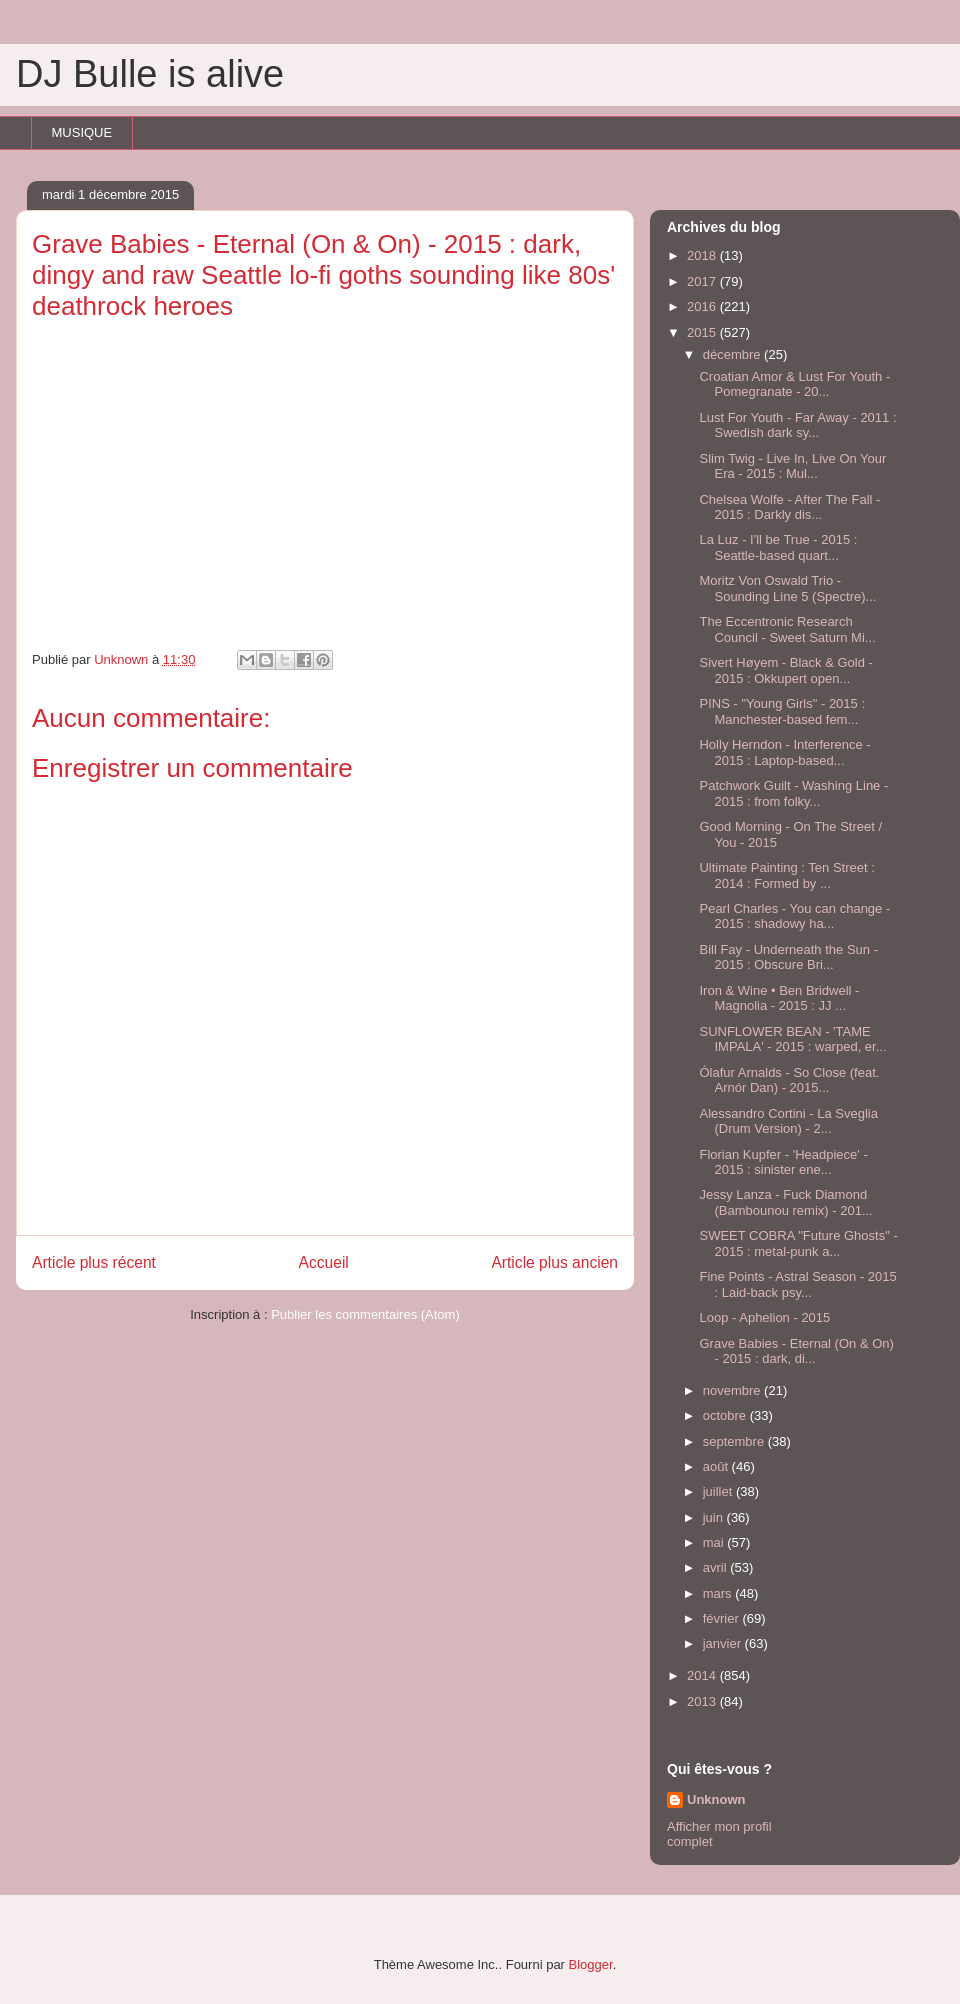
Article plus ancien (554, 1262)
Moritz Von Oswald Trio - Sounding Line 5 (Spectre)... (787, 588)
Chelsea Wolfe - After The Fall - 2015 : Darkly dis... (789, 507)
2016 (703, 306)
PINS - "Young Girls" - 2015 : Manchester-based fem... (782, 711)
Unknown (716, 1799)
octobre (726, 1415)
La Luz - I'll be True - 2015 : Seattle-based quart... (778, 547)
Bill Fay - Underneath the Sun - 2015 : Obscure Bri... (788, 957)
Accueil (324, 1262)
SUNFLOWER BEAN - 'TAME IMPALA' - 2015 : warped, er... (792, 1039)
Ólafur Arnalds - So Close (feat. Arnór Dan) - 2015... (789, 1080)
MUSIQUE (82, 132)
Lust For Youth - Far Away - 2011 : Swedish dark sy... (797, 425)
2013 (703, 1701)
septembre (735, 1441)
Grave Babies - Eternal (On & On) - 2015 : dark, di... (796, 1351)
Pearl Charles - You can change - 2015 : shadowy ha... (794, 916)
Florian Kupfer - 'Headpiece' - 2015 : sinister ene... (783, 1162)
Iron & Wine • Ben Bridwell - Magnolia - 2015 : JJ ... (779, 998)
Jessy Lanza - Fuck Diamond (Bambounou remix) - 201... (785, 1202)
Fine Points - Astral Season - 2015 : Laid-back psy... (797, 1284)
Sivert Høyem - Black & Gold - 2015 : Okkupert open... (785, 670)
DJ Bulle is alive (150, 74)
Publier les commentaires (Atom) (365, 1314)
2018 (703, 255)
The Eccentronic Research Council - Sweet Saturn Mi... (787, 629)
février (723, 1618)
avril (716, 1567)
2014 (703, 1675)
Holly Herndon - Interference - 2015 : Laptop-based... (784, 752)
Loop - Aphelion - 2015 (764, 1317)
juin (715, 1517)
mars (719, 1593)
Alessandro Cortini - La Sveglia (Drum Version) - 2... (788, 1121)
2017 (703, 281)
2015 (703, 332)
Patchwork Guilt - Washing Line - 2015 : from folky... (793, 793)
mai (715, 1542)
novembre (733, 1390)
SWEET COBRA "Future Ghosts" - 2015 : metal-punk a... (798, 1243)
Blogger (591, 1964)
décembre (733, 354)
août (717, 1466)
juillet (719, 1491)
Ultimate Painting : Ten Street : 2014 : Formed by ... (786, 875)
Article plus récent (94, 1262)
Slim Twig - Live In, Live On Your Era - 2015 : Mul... (792, 466)
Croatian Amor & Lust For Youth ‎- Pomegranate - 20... (794, 384)
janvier (724, 1643)
